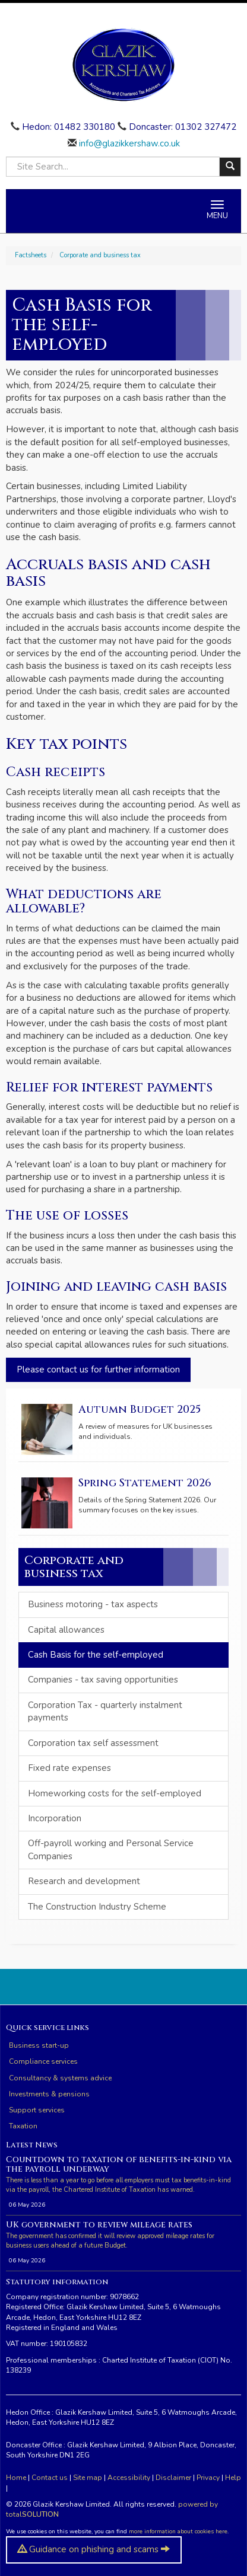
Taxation (23, 2126)
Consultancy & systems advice (60, 2078)
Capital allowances (66, 1630)
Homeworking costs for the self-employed (114, 1793)
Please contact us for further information (98, 1369)
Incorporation (54, 1818)
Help (233, 2477)
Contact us (49, 2477)
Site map (87, 2477)
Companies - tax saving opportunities (103, 1680)
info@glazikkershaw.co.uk (128, 143)
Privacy (208, 2477)
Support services (37, 2110)
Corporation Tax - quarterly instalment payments (105, 1711)
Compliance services (43, 2061)
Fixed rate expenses (69, 1768)
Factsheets (30, 255)
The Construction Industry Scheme (97, 1907)
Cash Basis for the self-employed (95, 1655)
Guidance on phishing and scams (94, 2549)
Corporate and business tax (100, 255)
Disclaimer (173, 2477)
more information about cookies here (178, 2531)
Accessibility (128, 2477)
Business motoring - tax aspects (93, 1604)
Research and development (84, 1881)
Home (16, 2477)
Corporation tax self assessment (93, 1743)
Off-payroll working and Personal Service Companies (111, 1849)
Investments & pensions (49, 2094)
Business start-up (39, 2045)
